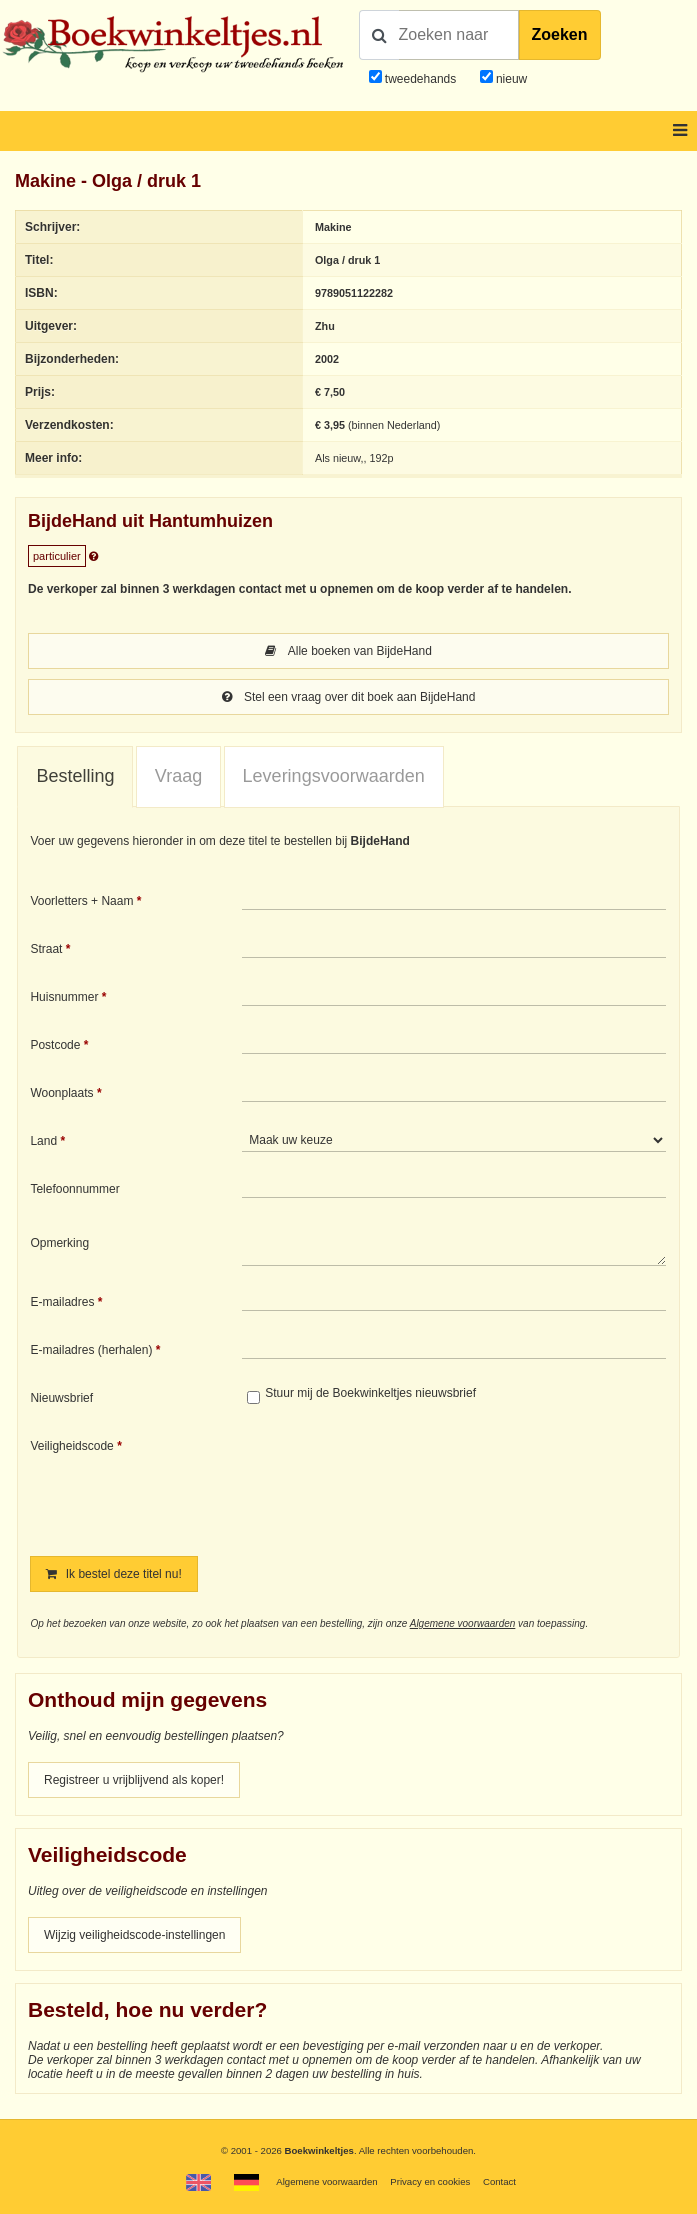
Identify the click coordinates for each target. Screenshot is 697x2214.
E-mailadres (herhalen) (91, 1350)
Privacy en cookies (430, 2181)
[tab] (75, 777)
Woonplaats (61, 1093)
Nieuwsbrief (61, 1398)
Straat (46, 949)
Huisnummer (64, 997)
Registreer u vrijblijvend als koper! (134, 1780)
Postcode (55, 1045)
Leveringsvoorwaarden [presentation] (334, 776)
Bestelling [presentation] (75, 776)
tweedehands (420, 79)
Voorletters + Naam (81, 901)
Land (43, 1141)
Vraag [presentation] (178, 776)
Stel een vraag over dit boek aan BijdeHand (349, 697)
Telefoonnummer (74, 1189)
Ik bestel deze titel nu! (113, 1574)
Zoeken (560, 34)
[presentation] (409, 1483)
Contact (499, 2181)
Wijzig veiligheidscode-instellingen (134, 1935)
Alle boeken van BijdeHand (348, 651)
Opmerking (59, 1243)
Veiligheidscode (71, 1446)
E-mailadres (62, 1302)
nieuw (510, 79)
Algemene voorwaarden (463, 1623)
